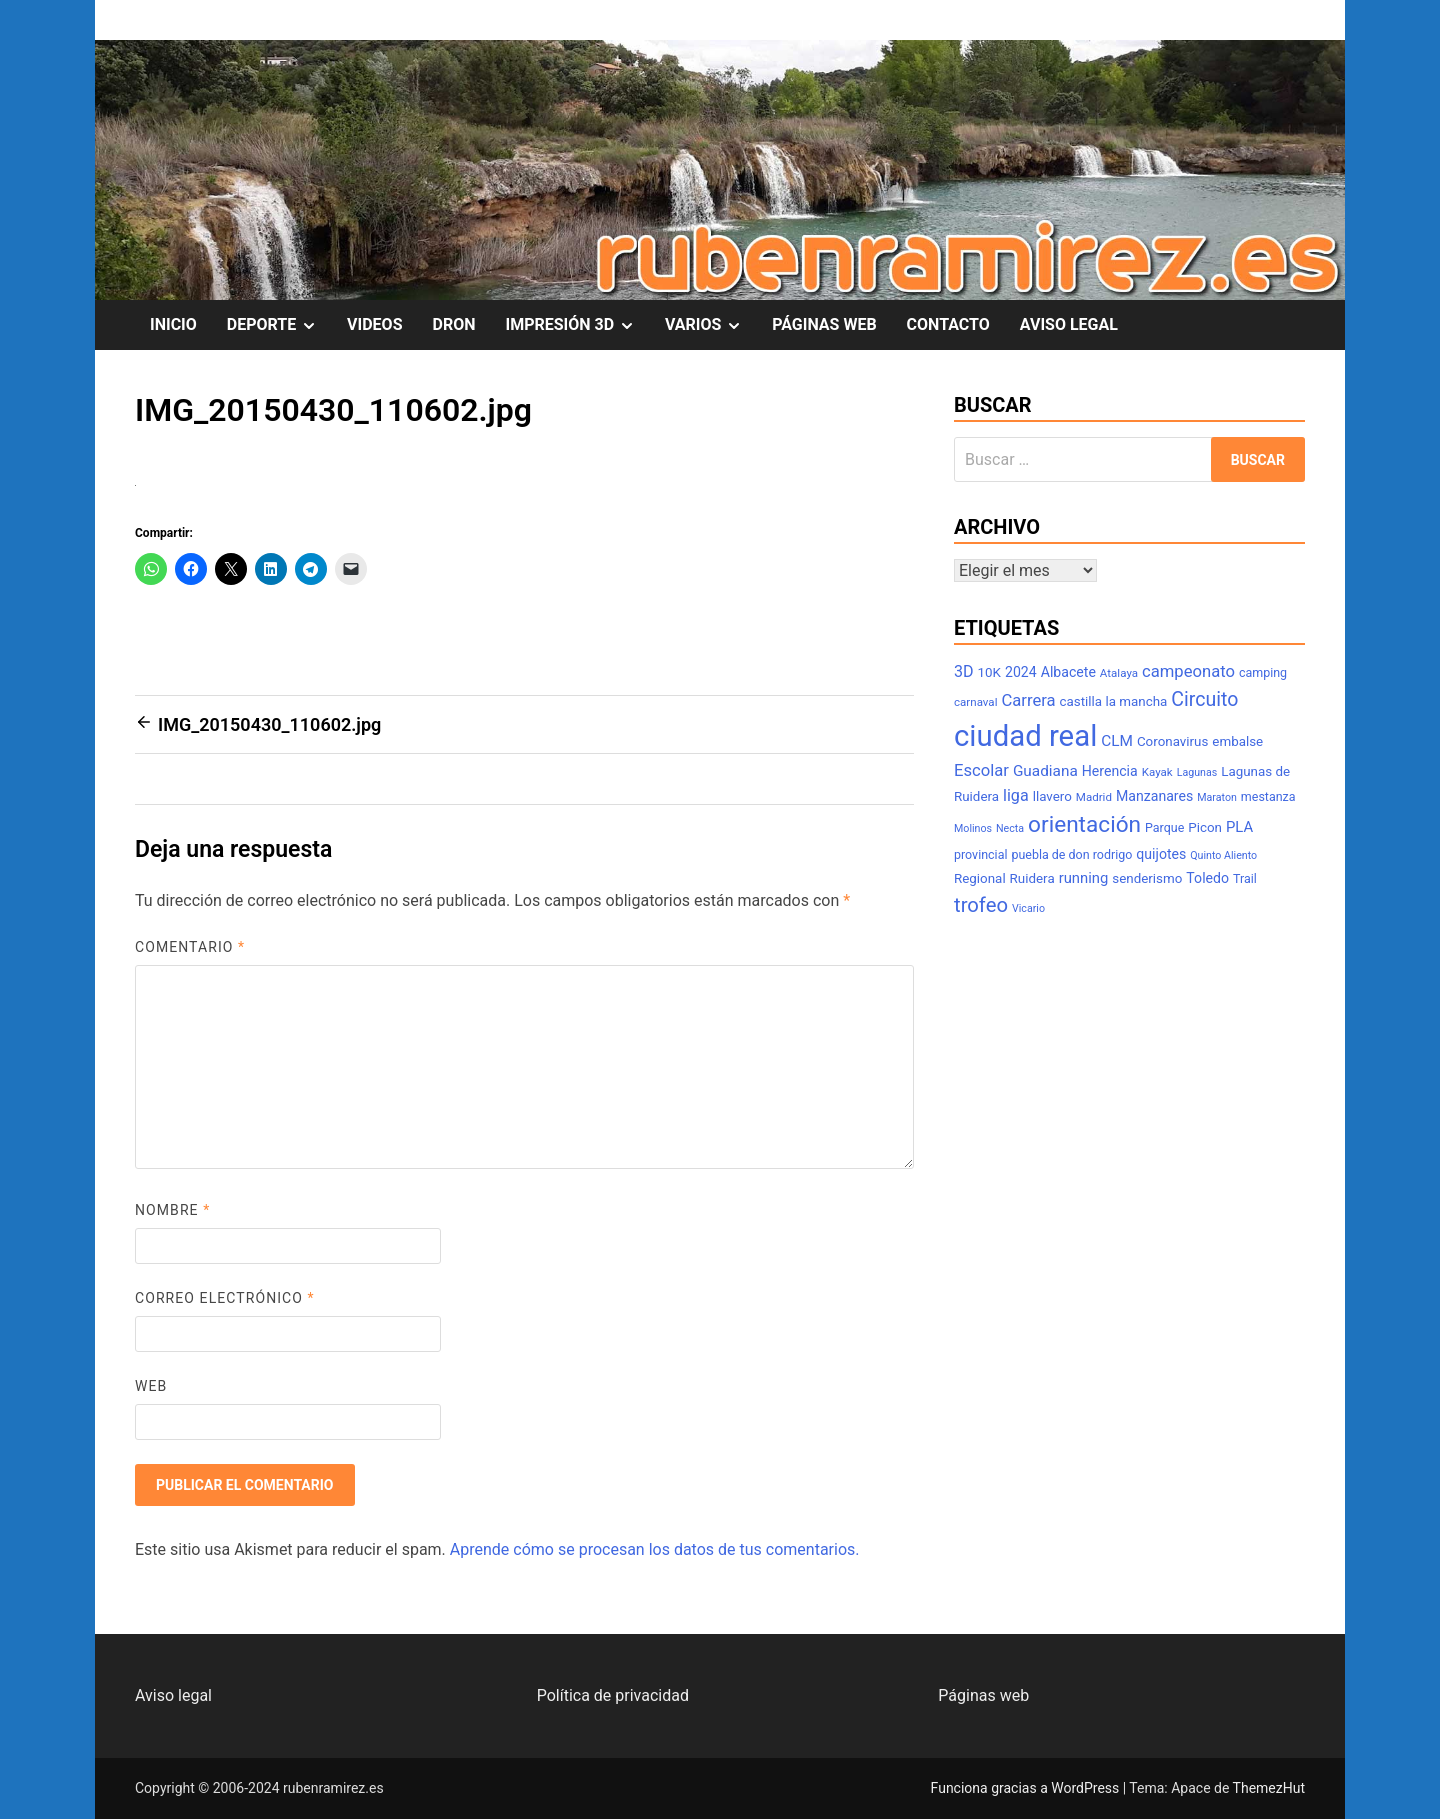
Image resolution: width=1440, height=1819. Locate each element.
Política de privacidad (613, 1695)
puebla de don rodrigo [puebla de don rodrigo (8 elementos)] (1071, 854)
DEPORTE (279, 325)
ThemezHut (1269, 1788)
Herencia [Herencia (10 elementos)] (1110, 771)
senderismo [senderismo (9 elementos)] (1147, 878)
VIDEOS (374, 324)
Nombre (172, 1210)
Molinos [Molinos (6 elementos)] (973, 828)
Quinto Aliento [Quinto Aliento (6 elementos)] (1223, 855)
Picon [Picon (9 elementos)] (1205, 827)
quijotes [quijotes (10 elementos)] (1161, 854)
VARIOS (711, 325)
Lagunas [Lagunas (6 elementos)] (1197, 772)
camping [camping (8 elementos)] (1263, 672)
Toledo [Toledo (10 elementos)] (1207, 878)
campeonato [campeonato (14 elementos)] (1188, 671)
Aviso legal (173, 1695)
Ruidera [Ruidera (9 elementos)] (1032, 878)
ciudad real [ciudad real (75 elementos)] (1025, 736)
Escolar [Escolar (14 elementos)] (981, 770)
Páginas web (983, 1695)
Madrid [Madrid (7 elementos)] (1094, 797)
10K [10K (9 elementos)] (989, 672)
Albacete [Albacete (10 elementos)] (1068, 672)
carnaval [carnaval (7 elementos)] (975, 702)
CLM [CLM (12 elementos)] (1117, 741)
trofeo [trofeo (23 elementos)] (981, 905)
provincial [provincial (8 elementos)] (980, 854)
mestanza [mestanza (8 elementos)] (1268, 796)
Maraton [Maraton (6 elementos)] (1217, 797)
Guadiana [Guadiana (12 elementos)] (1045, 771)
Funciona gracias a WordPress (1027, 1788)
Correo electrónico (225, 1298)
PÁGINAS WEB (824, 324)
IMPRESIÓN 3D (577, 325)
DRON (454, 324)
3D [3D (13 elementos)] (964, 671)
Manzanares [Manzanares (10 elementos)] (1154, 796)
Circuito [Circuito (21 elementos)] (1204, 699)
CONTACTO (948, 324)
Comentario (190, 947)
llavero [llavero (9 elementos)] (1052, 796)
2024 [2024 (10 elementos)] (1021, 672)
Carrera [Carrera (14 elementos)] (1028, 700)
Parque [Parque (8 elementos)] (1164, 827)
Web (151, 1386)
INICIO (173, 324)
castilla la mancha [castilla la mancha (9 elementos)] (1114, 701)
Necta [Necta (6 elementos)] (1010, 828)
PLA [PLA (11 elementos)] (1239, 827)
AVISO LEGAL (1069, 324)
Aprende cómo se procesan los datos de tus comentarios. (655, 1549)
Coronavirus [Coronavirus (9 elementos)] (1172, 741)
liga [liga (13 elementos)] (1016, 795)
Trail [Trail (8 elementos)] (1245, 878)
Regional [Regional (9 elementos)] (980, 878)
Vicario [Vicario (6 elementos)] (1028, 908)
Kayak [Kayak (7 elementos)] (1157, 772)
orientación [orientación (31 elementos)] (1084, 824)
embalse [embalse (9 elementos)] (1237, 741)
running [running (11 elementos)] (1084, 878)
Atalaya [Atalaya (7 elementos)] (1119, 673)
